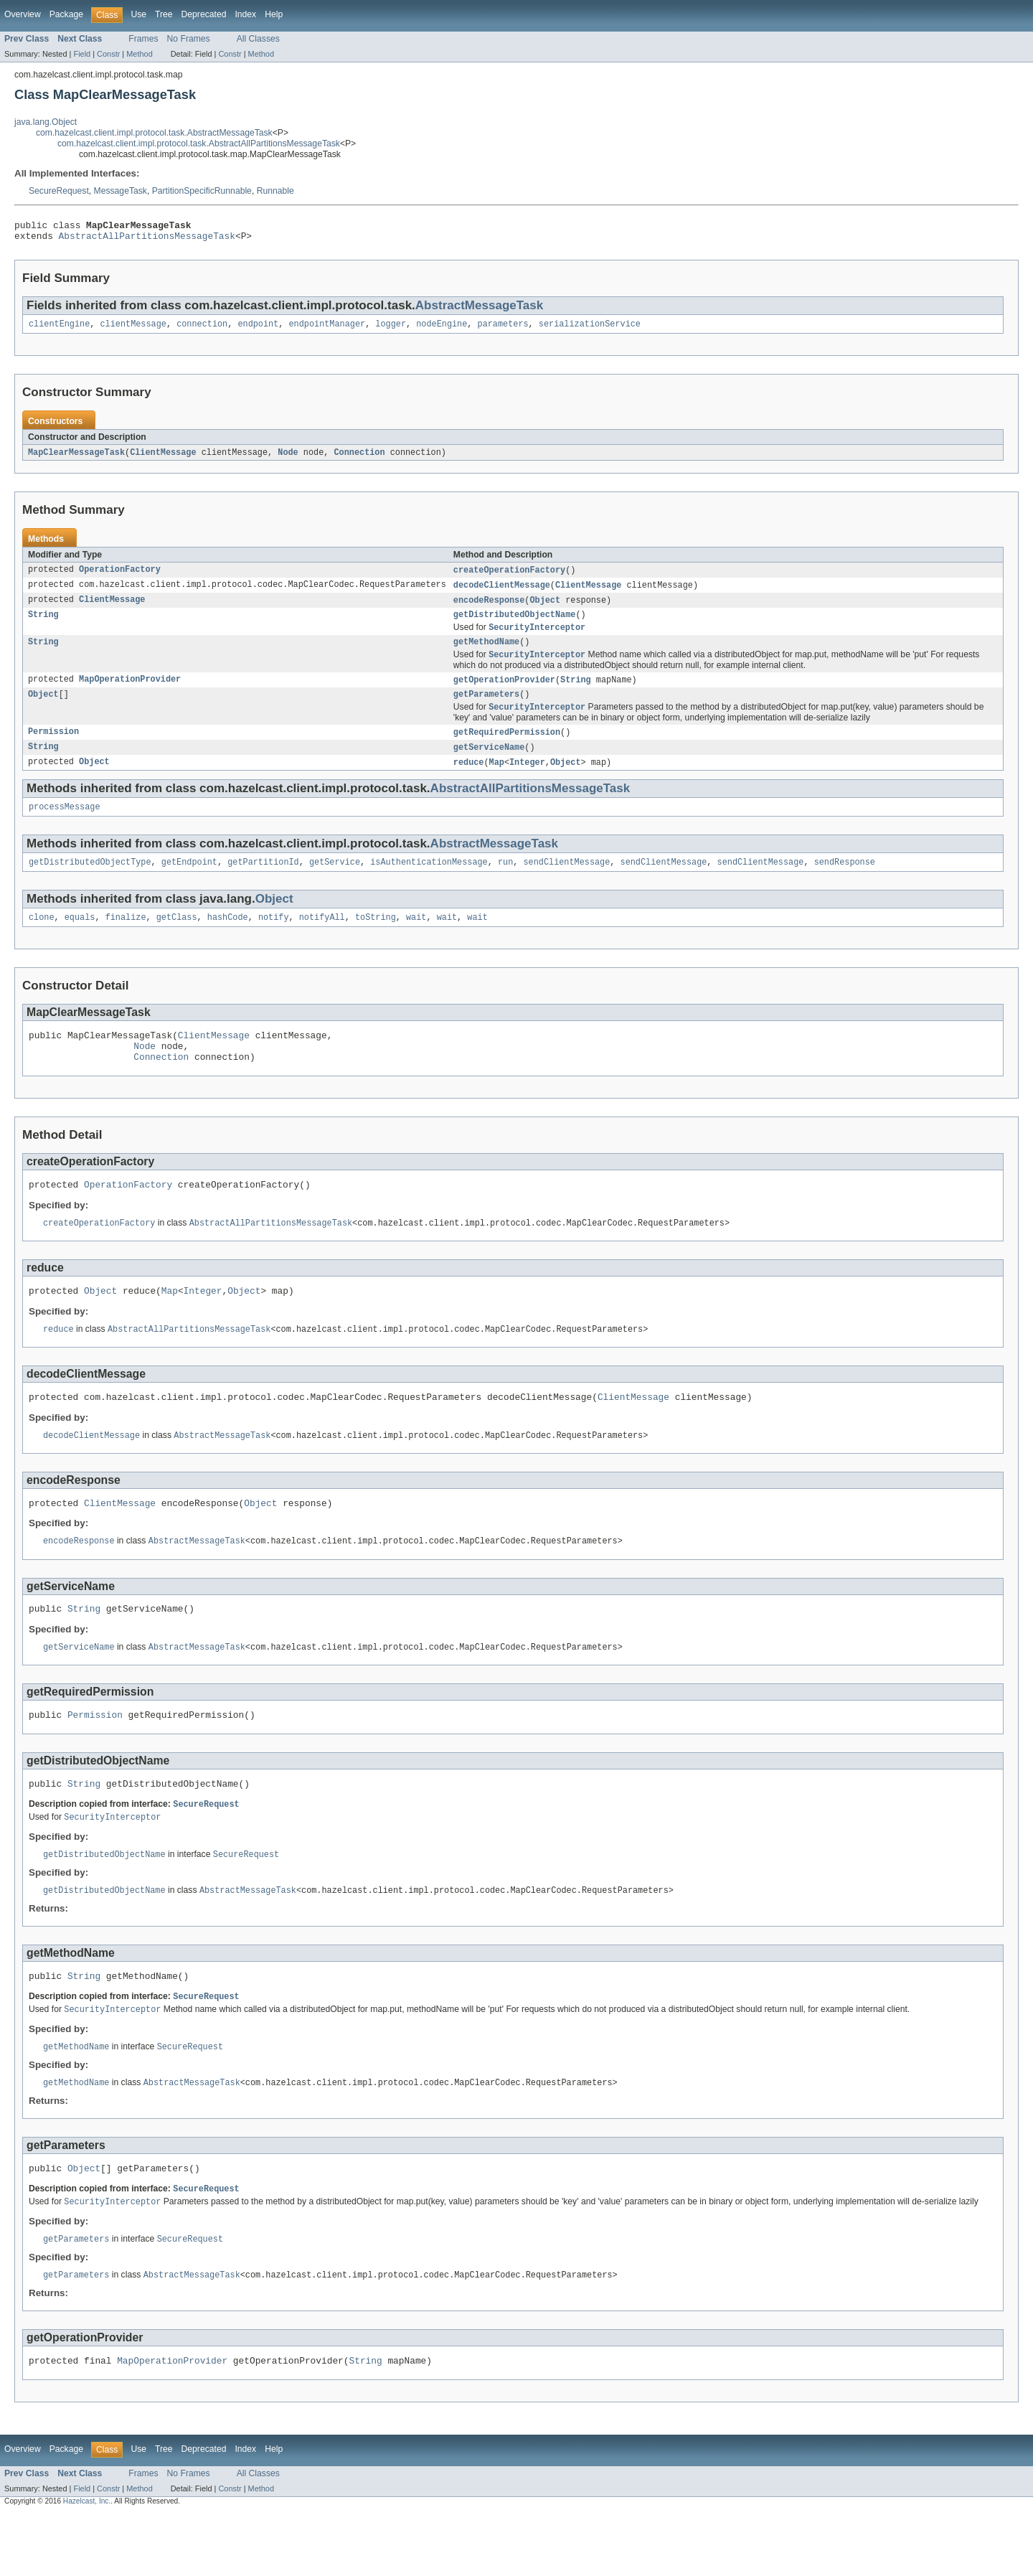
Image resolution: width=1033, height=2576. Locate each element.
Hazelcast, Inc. (86, 2563)
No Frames (188, 39)
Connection (359, 458)
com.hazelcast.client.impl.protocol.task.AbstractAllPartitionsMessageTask (198, 143)
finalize (125, 939)
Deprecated (204, 14)
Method (139, 54)
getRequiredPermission (506, 748)
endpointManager (326, 329)
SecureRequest (59, 191)
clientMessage (133, 329)
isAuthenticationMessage (428, 882)
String (43, 624)
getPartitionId (263, 882)
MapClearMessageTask (76, 458)
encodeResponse (489, 608)
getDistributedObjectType (90, 882)
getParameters (486, 709)
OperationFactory (120, 577)
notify (273, 939)
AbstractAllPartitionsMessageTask (147, 239)
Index (245, 14)
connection (201, 329)
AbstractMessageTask (479, 309)
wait (416, 939)
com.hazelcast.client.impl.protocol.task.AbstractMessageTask (154, 133)
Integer (527, 780)
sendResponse (843, 882)
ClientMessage (163, 458)
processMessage (64, 826)
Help (274, 14)
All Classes (258, 39)
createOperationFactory (509, 577)
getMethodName (486, 653)
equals (80, 939)
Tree (164, 14)
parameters (502, 329)
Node (288, 458)
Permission (53, 748)
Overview (22, 14)
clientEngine (59, 329)
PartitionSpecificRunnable (202, 191)
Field (81, 54)
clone (42, 939)
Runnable (275, 191)
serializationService (590, 329)
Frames (143, 39)
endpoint (257, 329)
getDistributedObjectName (514, 624)
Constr (108, 54)
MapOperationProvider (130, 693)
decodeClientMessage (501, 592)
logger (390, 329)
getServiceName (489, 764)
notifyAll (322, 939)
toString (375, 939)
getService (334, 882)
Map (496, 780)
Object (544, 608)
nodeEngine (441, 329)
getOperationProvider (504, 693)
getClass (176, 939)
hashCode (227, 939)
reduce (468, 780)
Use (138, 14)
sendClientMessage (566, 882)
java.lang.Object (45, 122)
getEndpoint (189, 882)
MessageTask (120, 191)
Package (66, 14)
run (505, 882)
